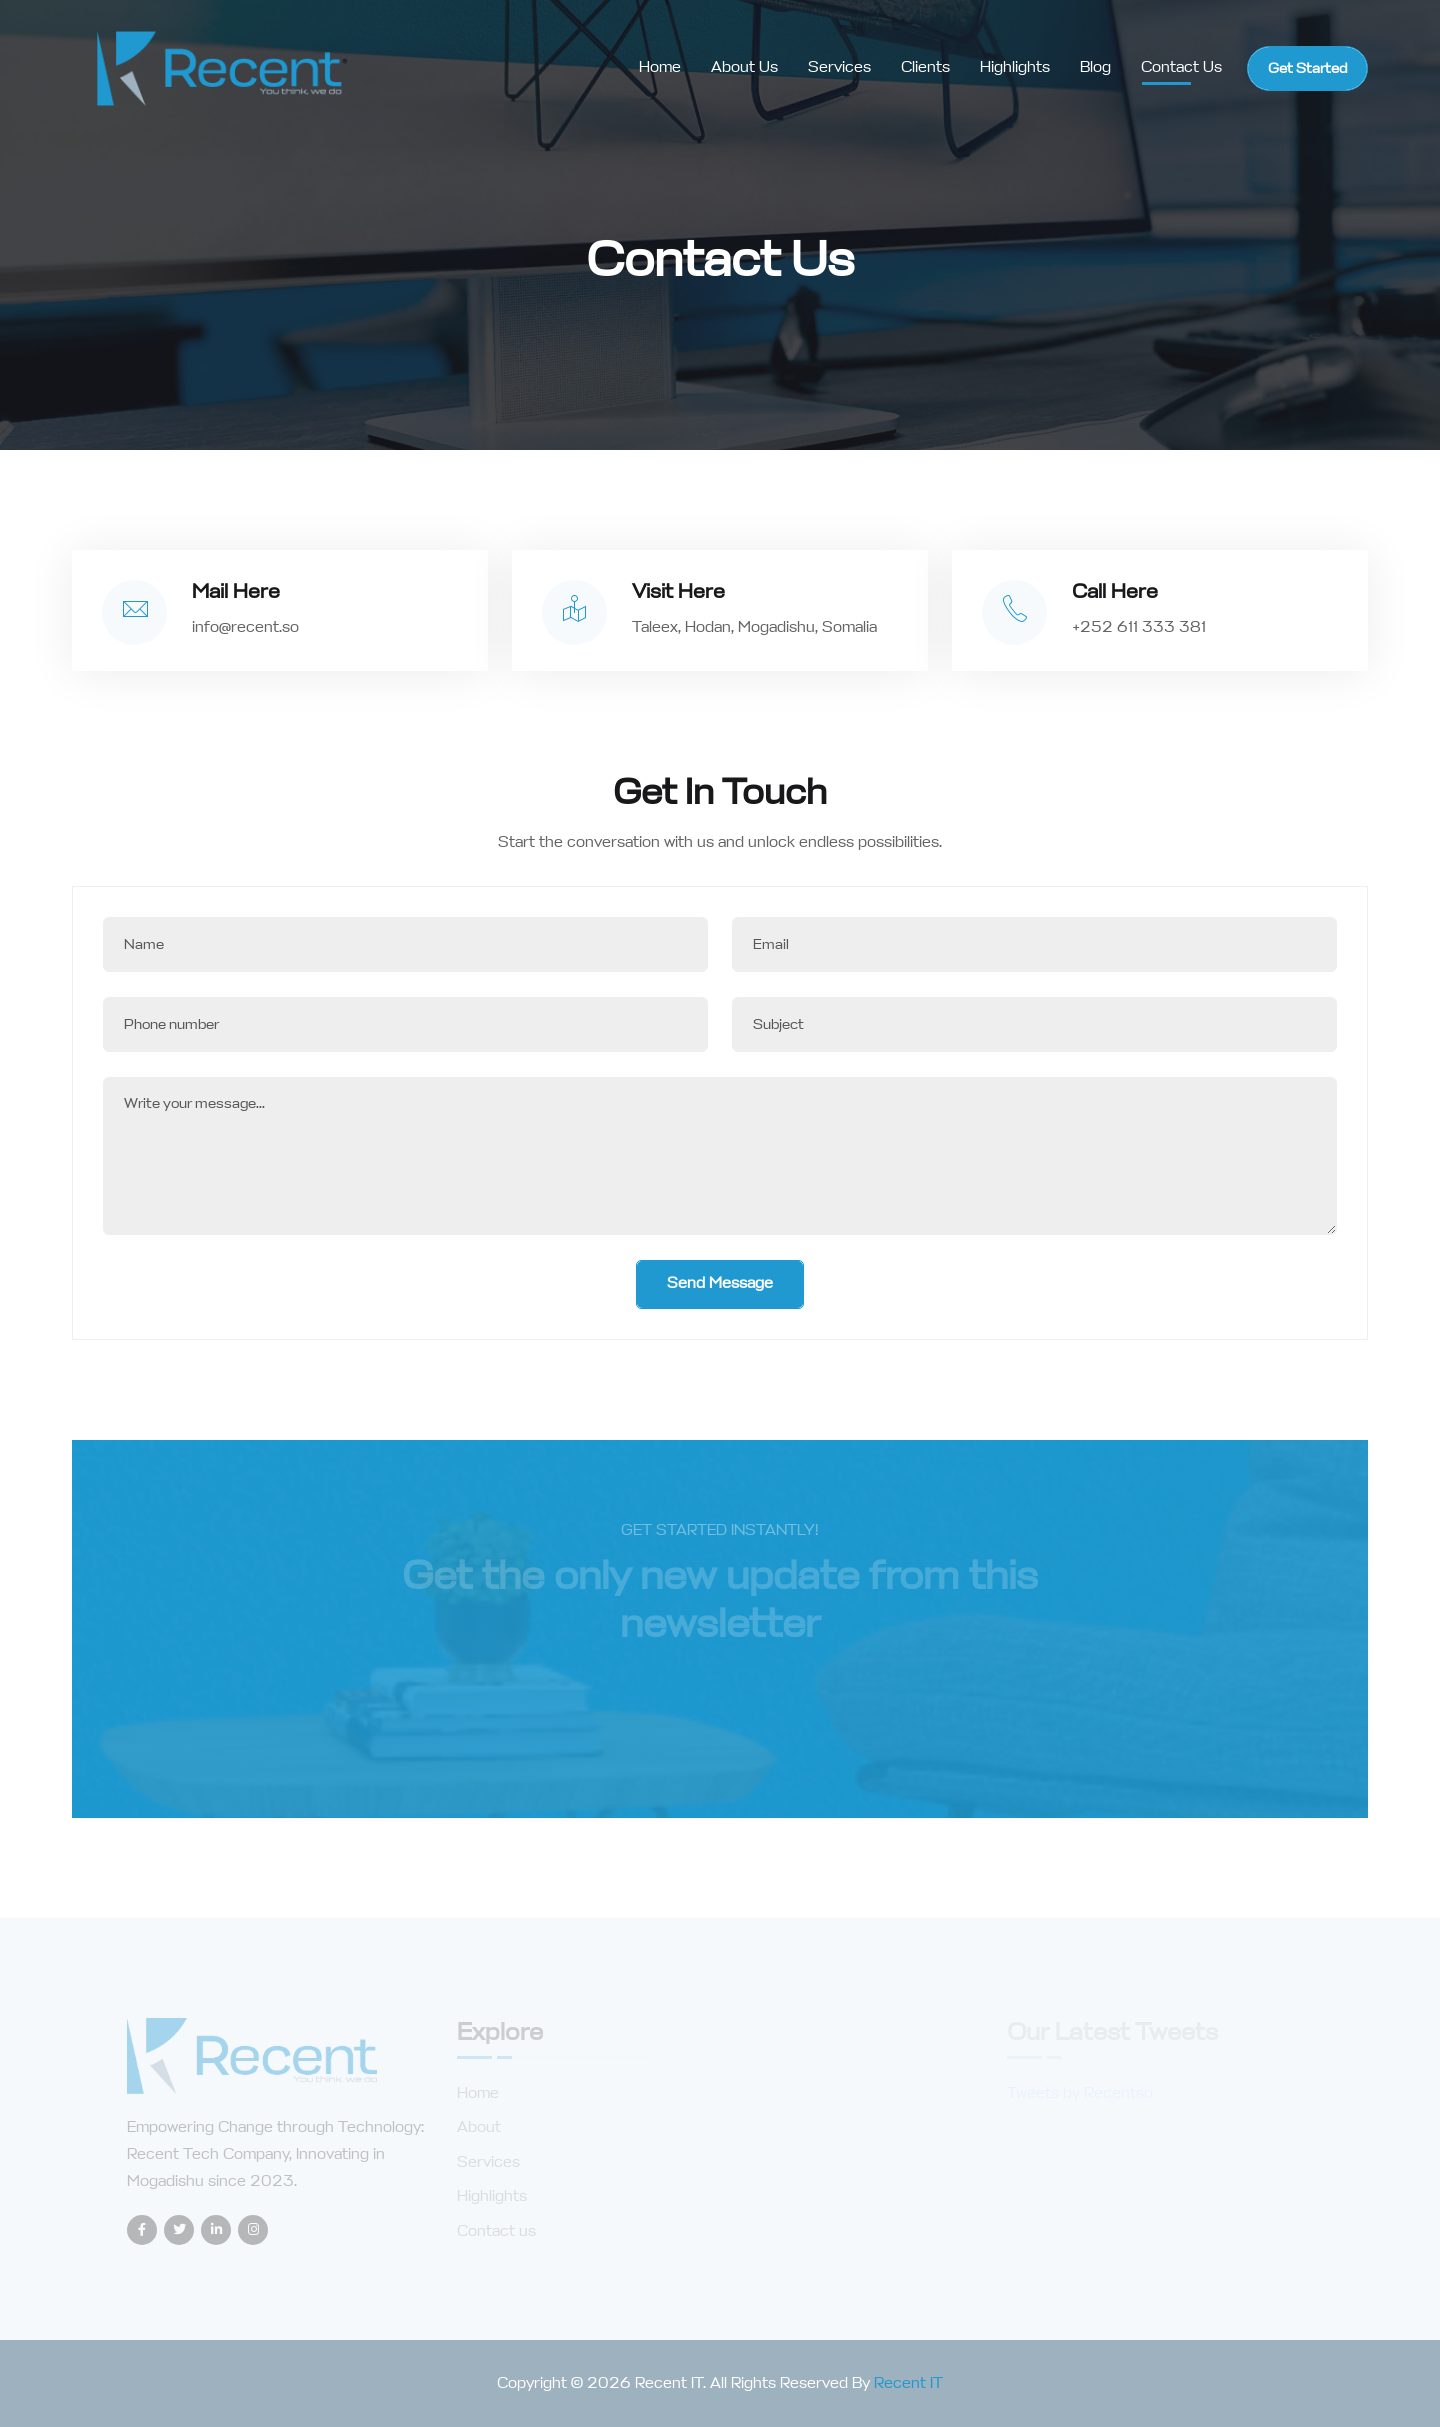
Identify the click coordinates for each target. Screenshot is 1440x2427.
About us (744, 67)
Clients (925, 67)
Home (660, 67)
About (479, 2127)
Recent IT (908, 2383)
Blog (1095, 67)
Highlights (1015, 67)
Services (839, 67)
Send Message (720, 1283)
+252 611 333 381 (1139, 627)
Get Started (1307, 68)
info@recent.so (245, 627)
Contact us (496, 2231)
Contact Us (1181, 67)
